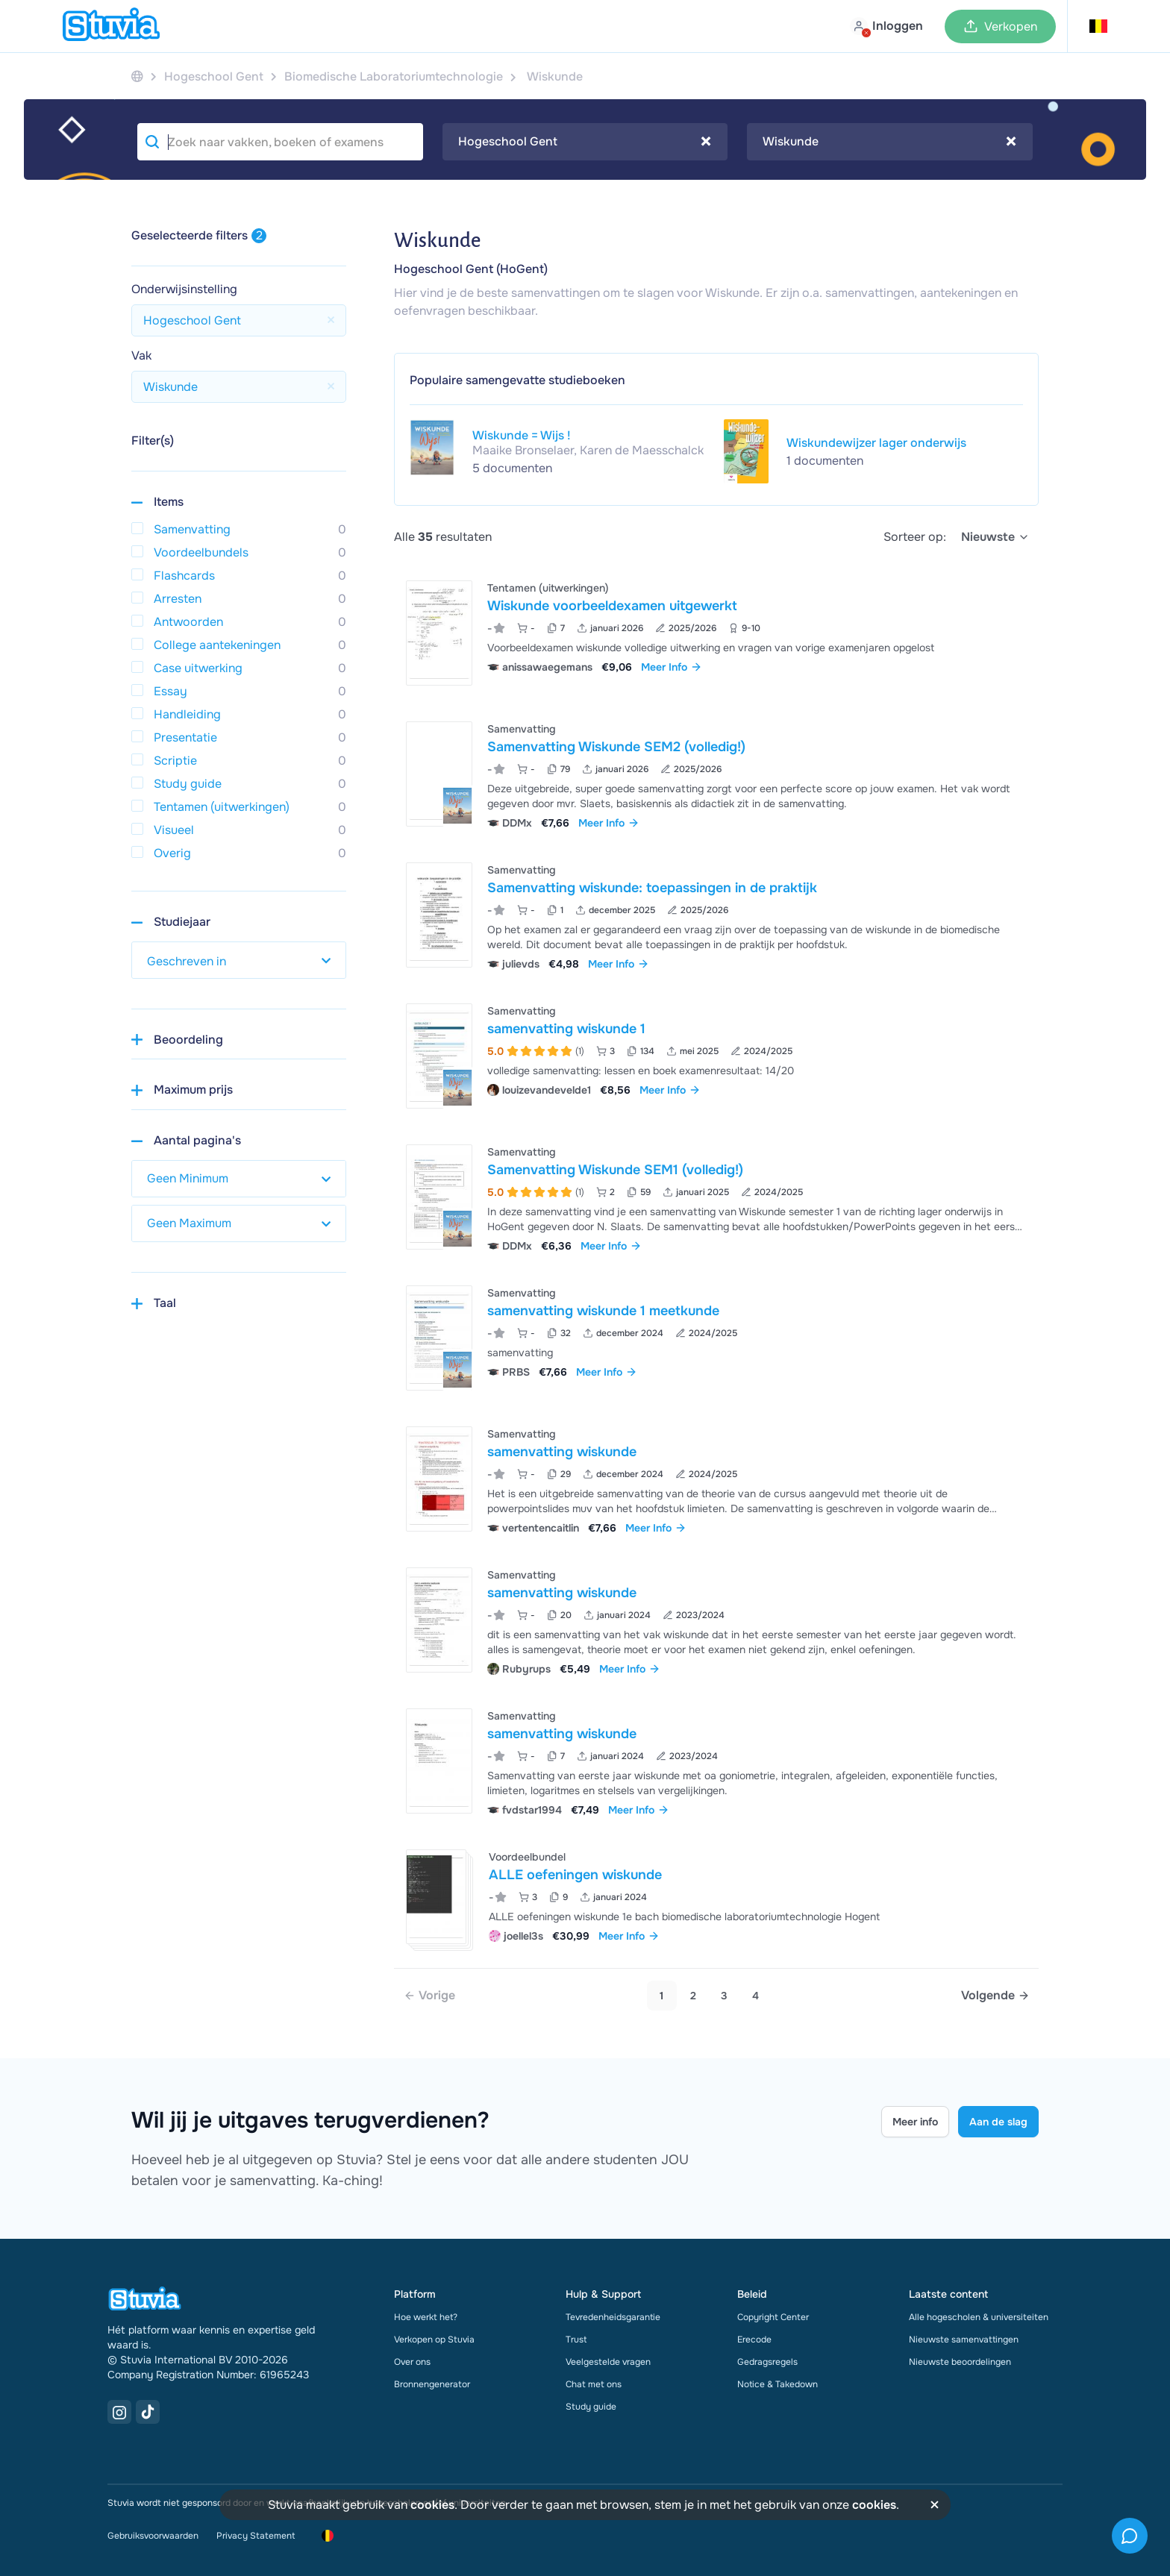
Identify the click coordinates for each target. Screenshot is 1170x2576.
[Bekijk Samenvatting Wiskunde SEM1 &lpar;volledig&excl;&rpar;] (716, 1197)
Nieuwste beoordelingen (960, 2362)
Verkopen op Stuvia (434, 2339)
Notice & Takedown (777, 2384)
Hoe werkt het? (425, 2317)
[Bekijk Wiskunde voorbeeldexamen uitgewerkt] (716, 633)
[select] (995, 537)
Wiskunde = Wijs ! (521, 435)
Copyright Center (773, 2317)
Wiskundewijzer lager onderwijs (876, 443)
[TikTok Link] (148, 2412)
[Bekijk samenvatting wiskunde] (716, 1479)
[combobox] (585, 141)
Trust (576, 2339)
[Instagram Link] (119, 2412)
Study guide (591, 2407)
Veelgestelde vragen (608, 2362)
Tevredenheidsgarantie (613, 2317)
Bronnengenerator (432, 2384)
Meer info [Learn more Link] (915, 2121)
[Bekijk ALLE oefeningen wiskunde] (716, 1896)
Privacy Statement (255, 2536)
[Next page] (995, 1995)
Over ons (412, 2362)
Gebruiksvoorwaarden (152, 2536)
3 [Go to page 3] (724, 1995)
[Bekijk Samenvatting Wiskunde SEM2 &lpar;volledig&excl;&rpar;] (716, 774)
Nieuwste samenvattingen (964, 2339)
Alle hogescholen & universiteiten (978, 2317)
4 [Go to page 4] (755, 1995)
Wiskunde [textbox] (889, 141)
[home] (111, 26)
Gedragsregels (767, 2362)
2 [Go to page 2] (693, 1995)
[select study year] (238, 960)
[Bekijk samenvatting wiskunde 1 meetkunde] (716, 1338)
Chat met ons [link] (594, 2384)
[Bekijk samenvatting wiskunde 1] (716, 1056)
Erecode (754, 2339)
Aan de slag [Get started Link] (998, 2121)
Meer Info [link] (671, 667)
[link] (429, 1995)
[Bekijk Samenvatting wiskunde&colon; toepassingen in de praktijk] (716, 915)
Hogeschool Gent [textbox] (585, 141)
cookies (432, 2505)
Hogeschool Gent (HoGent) (471, 269)
